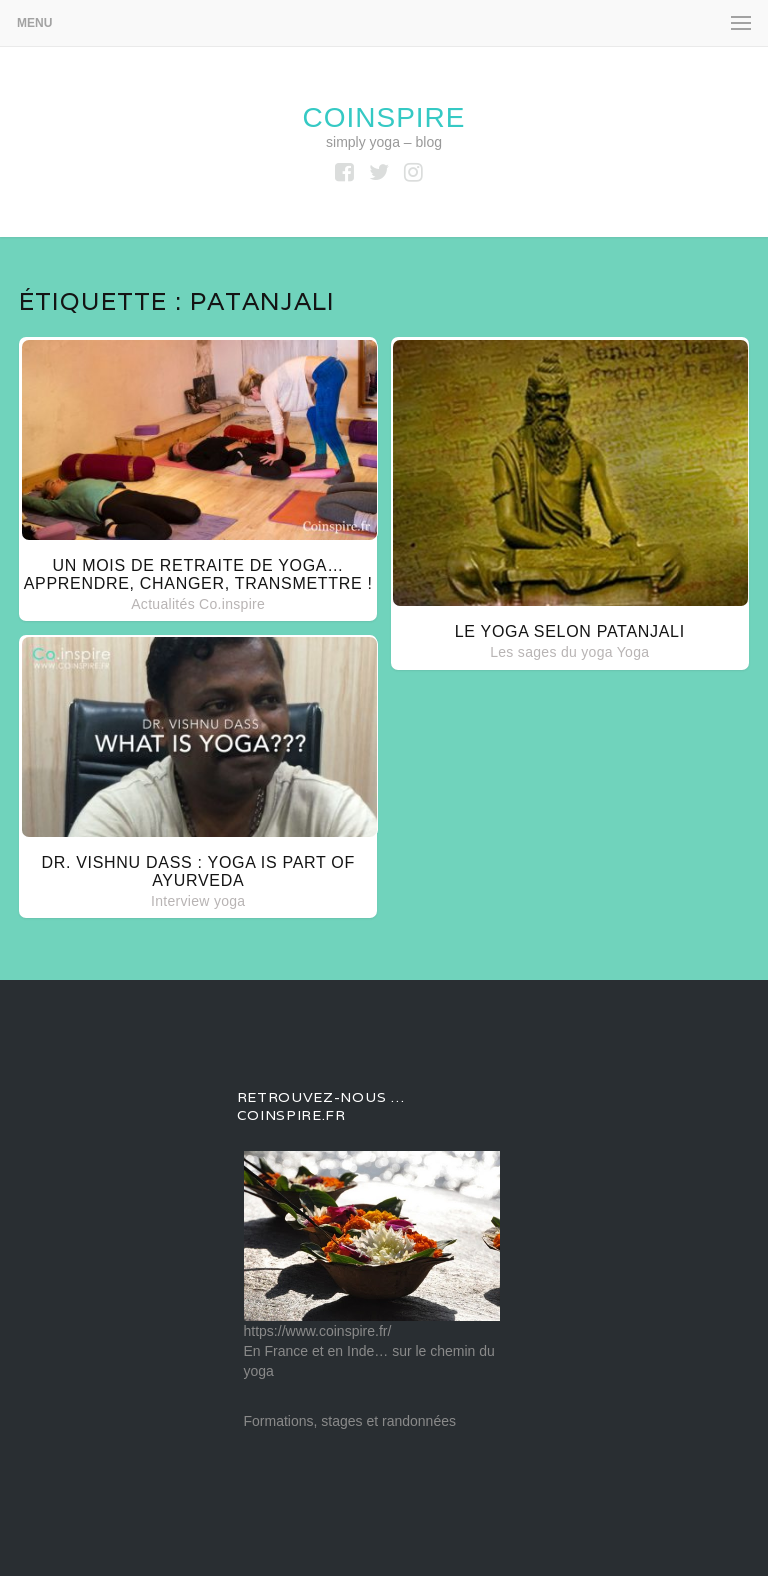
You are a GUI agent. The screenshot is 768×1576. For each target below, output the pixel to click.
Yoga (633, 652)
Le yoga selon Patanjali (570, 631)
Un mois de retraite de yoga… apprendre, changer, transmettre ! (198, 574)
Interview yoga (198, 901)
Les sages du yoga (551, 652)
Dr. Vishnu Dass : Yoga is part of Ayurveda (198, 871)
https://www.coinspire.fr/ (318, 1331)
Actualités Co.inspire (198, 604)
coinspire (383, 117)
